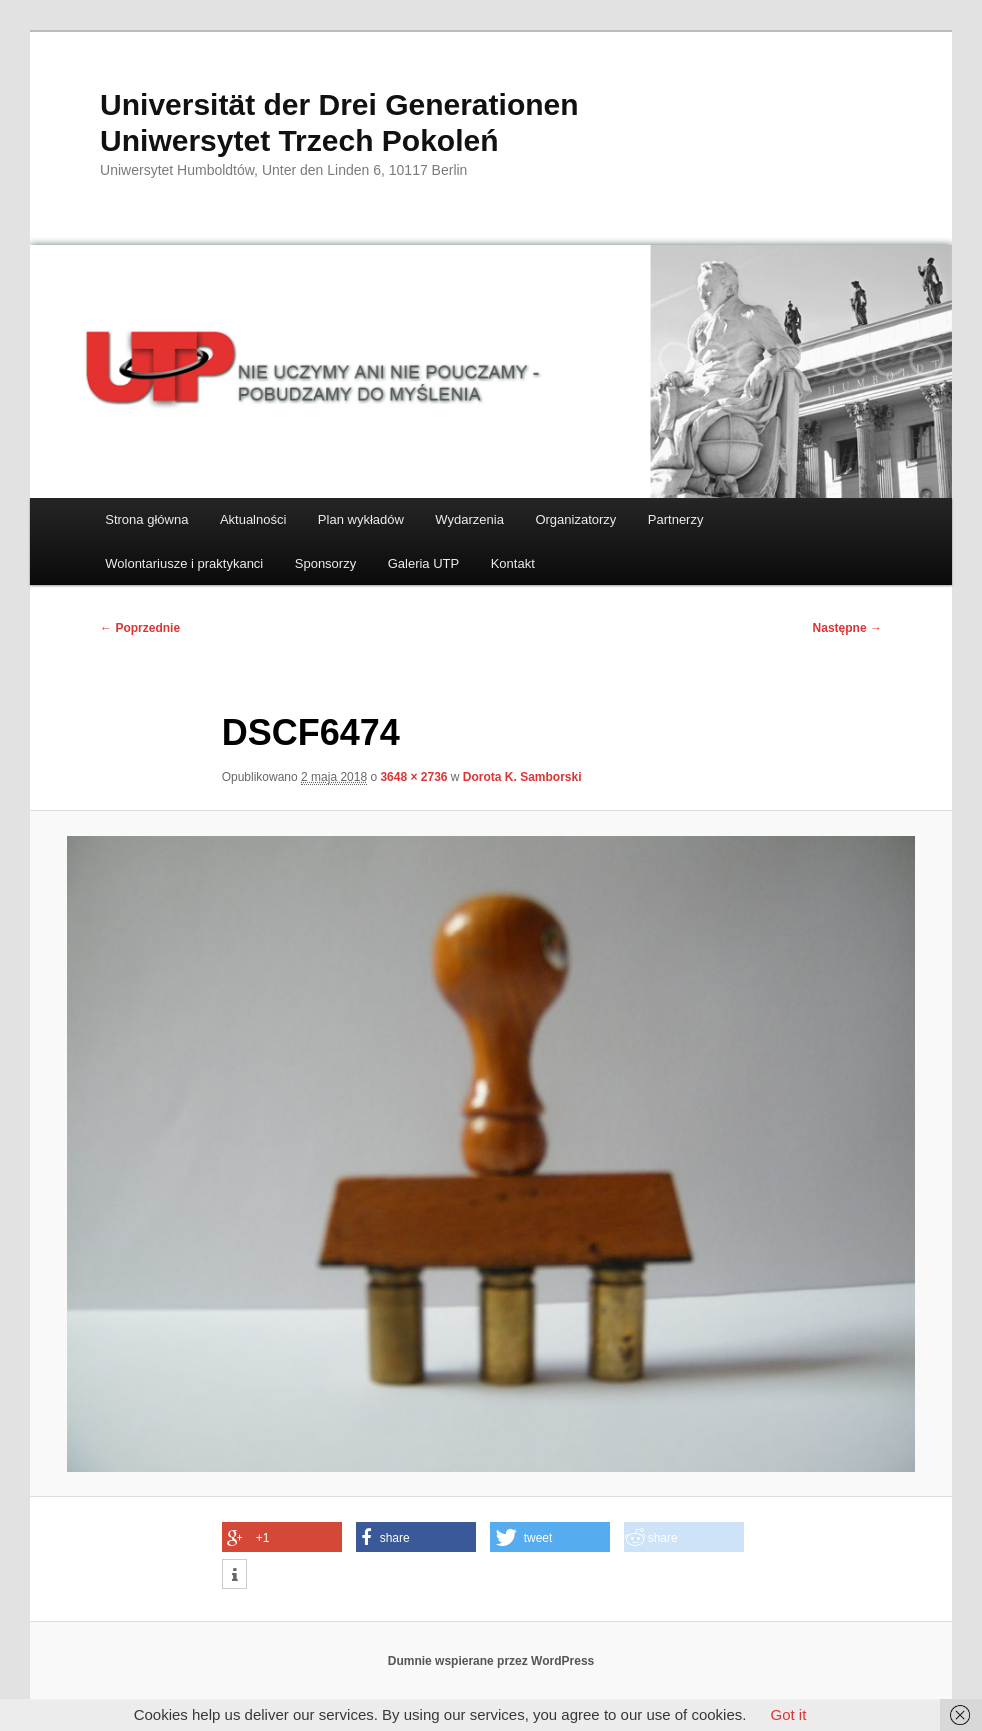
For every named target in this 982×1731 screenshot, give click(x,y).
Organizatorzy (575, 519)
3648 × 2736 (413, 777)
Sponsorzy (325, 563)
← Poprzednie (140, 628)
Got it (788, 1714)
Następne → (847, 628)
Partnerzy (676, 519)
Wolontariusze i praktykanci (184, 563)
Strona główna (146, 519)
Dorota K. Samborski (522, 777)
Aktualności (253, 519)
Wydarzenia (469, 519)
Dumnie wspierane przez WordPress (491, 1661)
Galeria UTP (424, 563)
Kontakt (513, 563)
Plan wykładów (361, 519)
